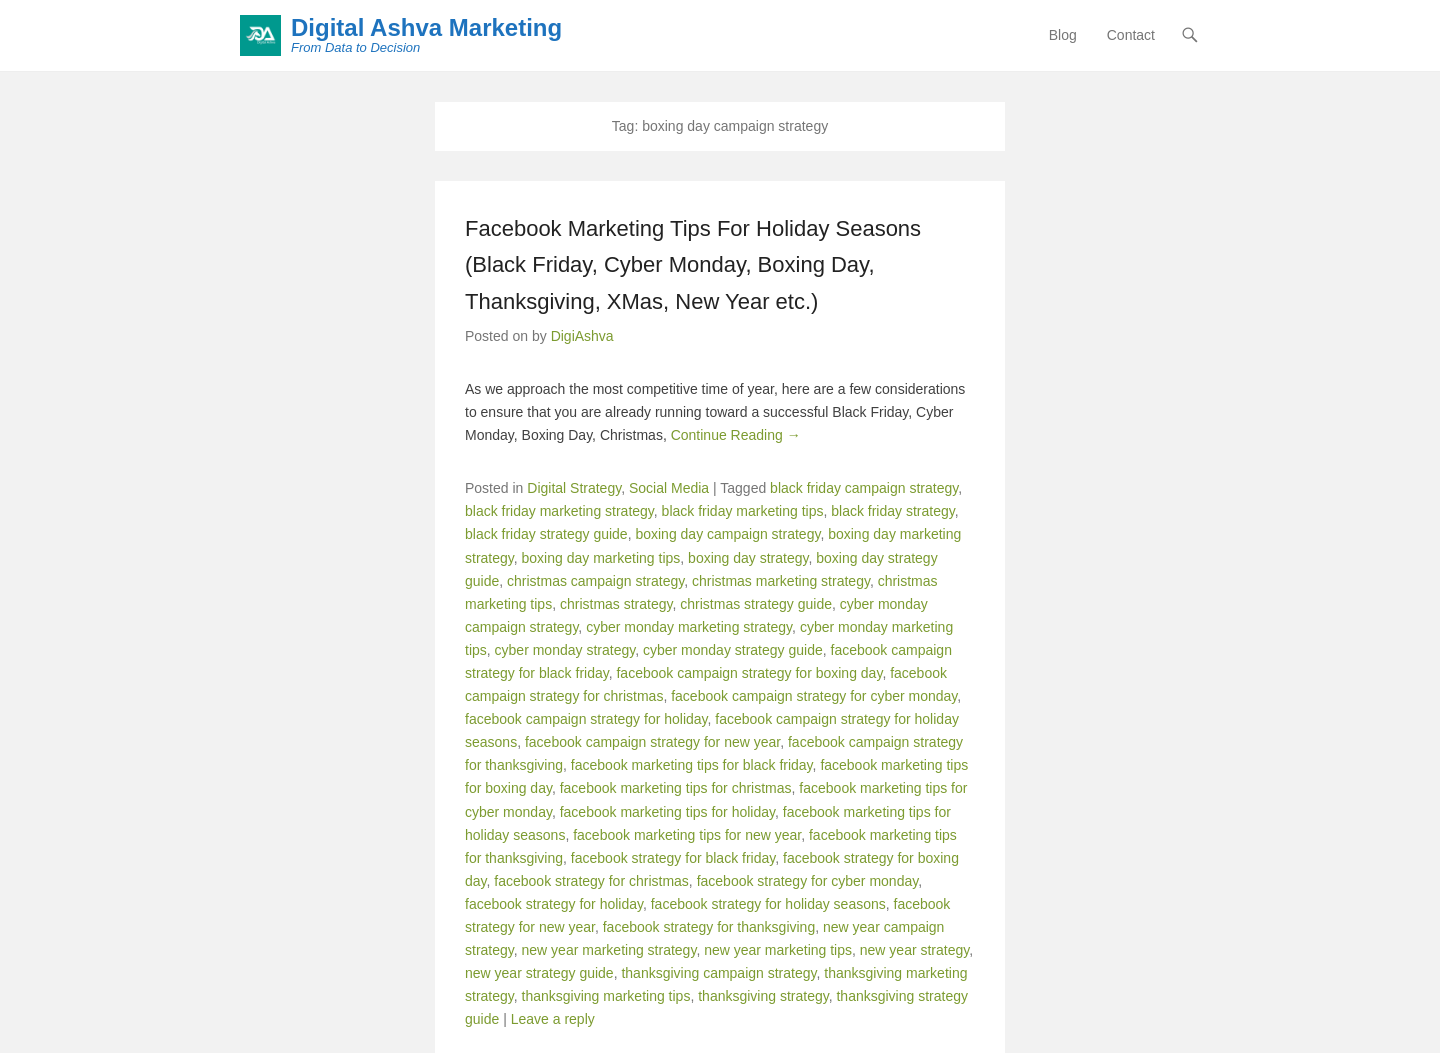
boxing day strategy (748, 558)
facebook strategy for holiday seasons (768, 904)
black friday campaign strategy (864, 488)
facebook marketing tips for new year (687, 835)
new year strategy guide (539, 973)
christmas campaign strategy (595, 581)
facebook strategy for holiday (554, 904)
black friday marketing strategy (559, 511)
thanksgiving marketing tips (606, 996)
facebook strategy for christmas (591, 881)
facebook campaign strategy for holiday (586, 719)
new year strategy (914, 950)
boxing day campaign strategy (727, 534)
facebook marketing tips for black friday (692, 765)
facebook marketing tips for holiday (667, 812)
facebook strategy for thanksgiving (709, 927)
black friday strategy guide (546, 534)
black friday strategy (892, 511)
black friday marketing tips (743, 511)
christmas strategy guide (756, 604)
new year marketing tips (778, 950)
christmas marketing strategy (781, 581)
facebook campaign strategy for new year (652, 742)
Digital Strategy (574, 488)
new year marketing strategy (609, 950)
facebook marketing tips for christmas (676, 788)
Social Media (669, 488)
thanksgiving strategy (763, 996)
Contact (1131, 35)
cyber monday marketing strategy (689, 627)
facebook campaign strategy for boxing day (749, 673)
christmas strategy (616, 604)
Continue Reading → (736, 435)
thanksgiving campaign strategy (718, 973)
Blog (1063, 35)
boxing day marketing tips (601, 558)
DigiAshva (582, 336)
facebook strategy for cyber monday (808, 881)
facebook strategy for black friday (673, 858)
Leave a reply (553, 1019)
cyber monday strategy (565, 650)
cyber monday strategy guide (733, 650)
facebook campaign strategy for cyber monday (814, 696)
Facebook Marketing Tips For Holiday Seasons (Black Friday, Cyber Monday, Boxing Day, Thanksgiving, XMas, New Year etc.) (693, 265)
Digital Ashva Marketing (426, 27)
